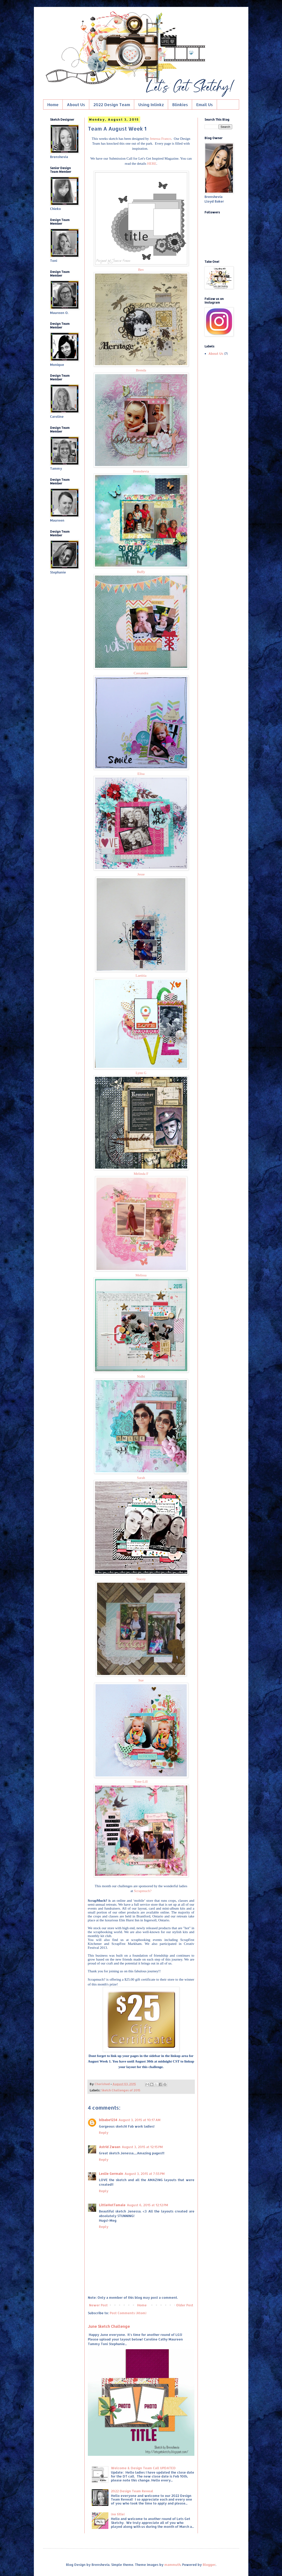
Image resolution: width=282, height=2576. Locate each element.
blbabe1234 (108, 2120)
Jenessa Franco (160, 138)
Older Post (184, 2305)
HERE (151, 163)
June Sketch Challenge (109, 2326)
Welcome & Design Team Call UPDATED (143, 2468)
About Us (76, 104)
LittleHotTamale (112, 2205)
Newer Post (98, 2305)
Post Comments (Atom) (128, 2313)
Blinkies (180, 104)
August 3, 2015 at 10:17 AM (139, 2120)
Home (53, 104)
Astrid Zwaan (109, 2147)
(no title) (118, 2514)
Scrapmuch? (142, 1891)
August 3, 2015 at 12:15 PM (142, 2147)
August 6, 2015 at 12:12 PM (147, 2205)
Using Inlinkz (151, 104)
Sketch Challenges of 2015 (120, 2090)
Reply (103, 2132)
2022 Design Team (111, 104)
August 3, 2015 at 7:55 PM (145, 2174)
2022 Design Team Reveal (132, 2491)
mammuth (172, 2565)
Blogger (209, 2565)
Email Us (204, 104)
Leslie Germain (111, 2174)
